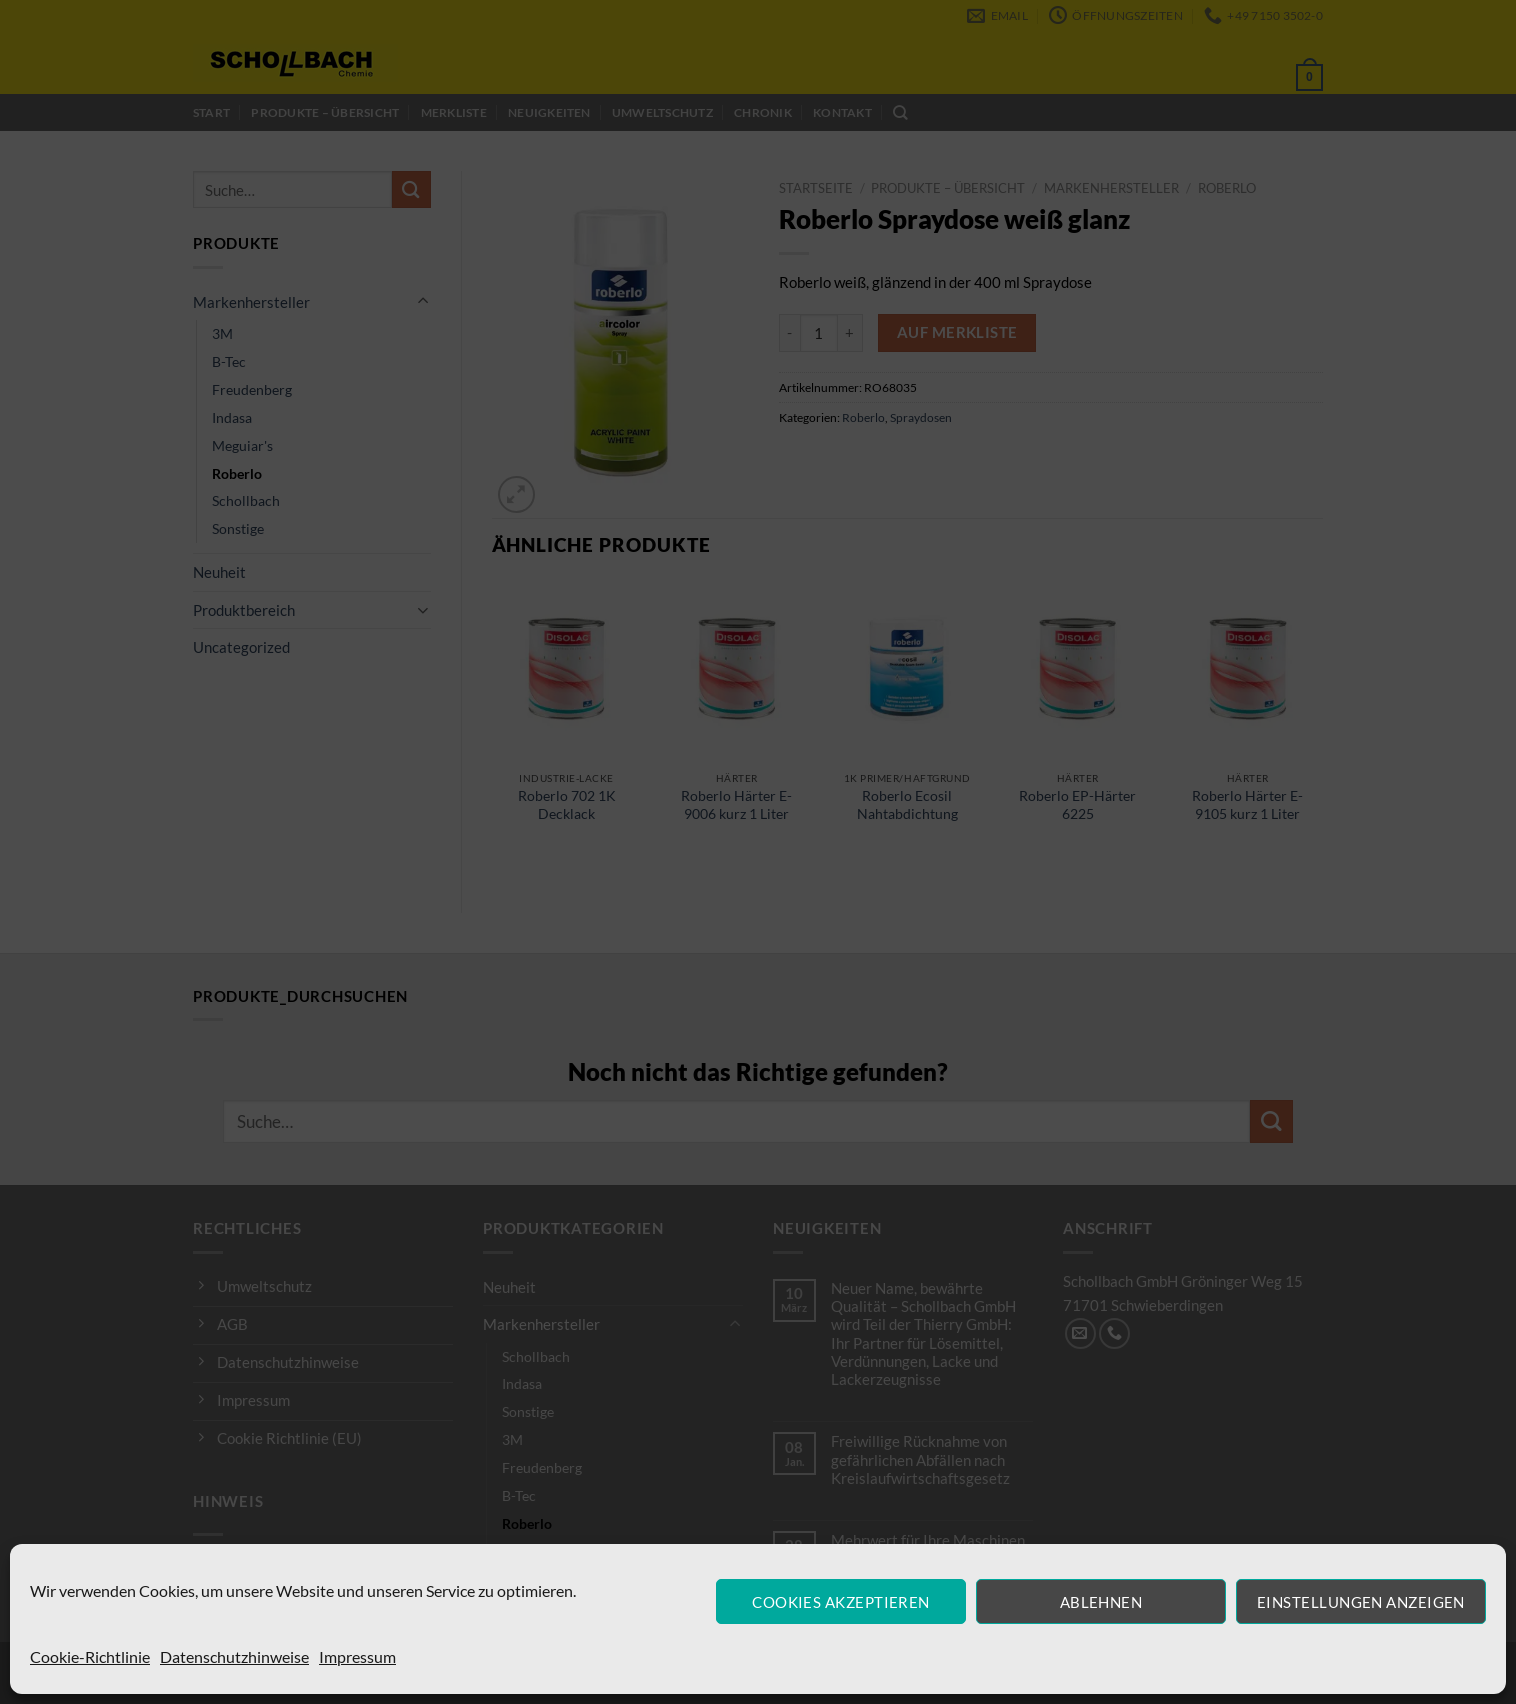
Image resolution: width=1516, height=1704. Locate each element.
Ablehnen (1101, 1602)
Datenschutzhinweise (234, 1656)
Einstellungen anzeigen (1361, 1602)
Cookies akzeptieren (841, 1602)
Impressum (357, 1656)
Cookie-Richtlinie (90, 1656)
